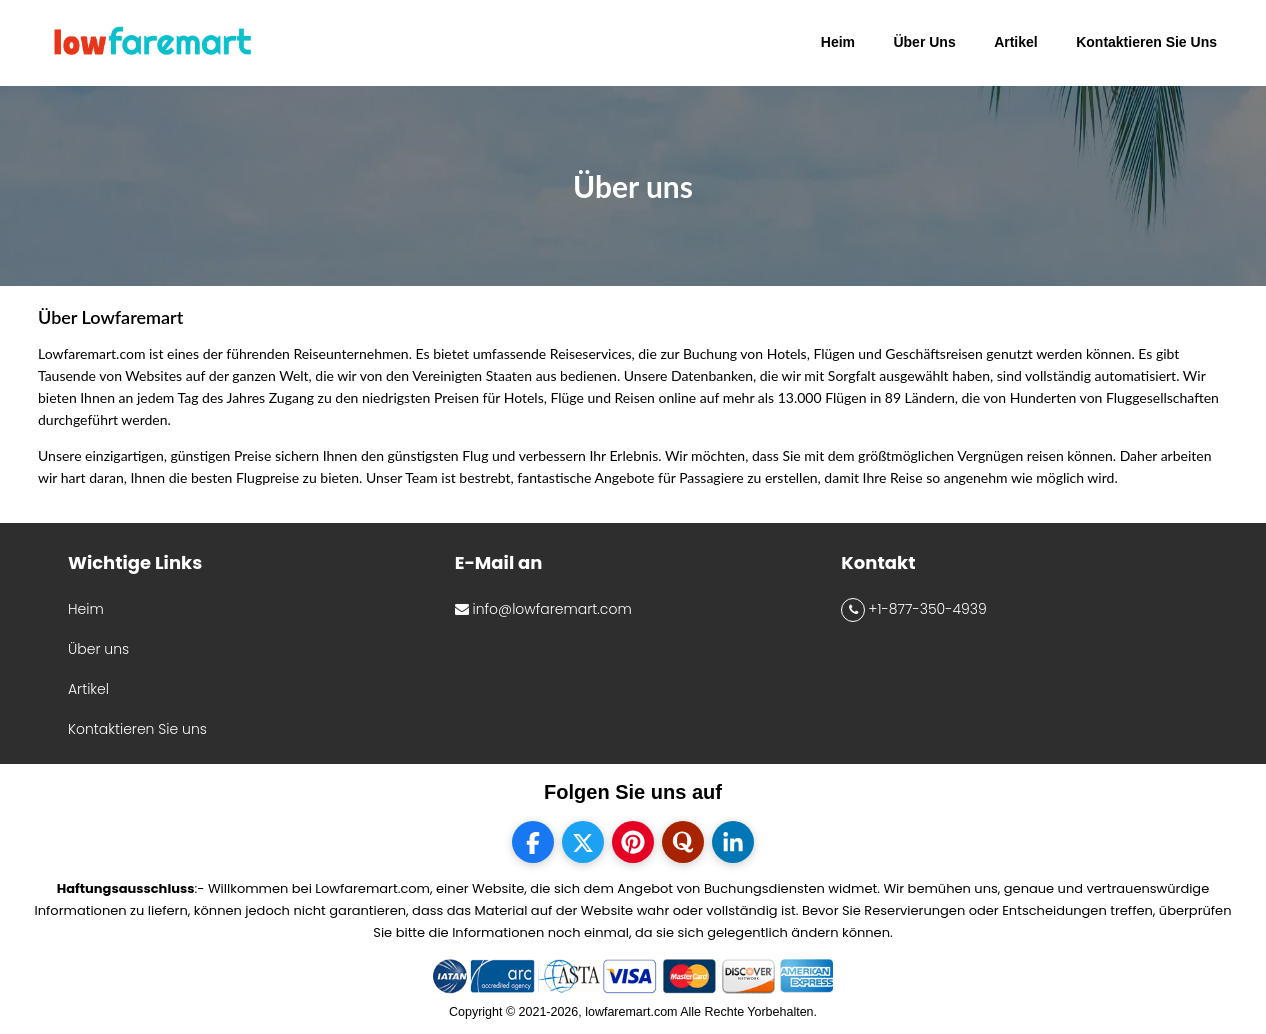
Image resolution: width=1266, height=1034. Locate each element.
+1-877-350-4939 (913, 610)
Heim (86, 609)
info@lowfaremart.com (543, 609)
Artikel (88, 689)
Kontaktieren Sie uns (137, 729)
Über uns (98, 649)
